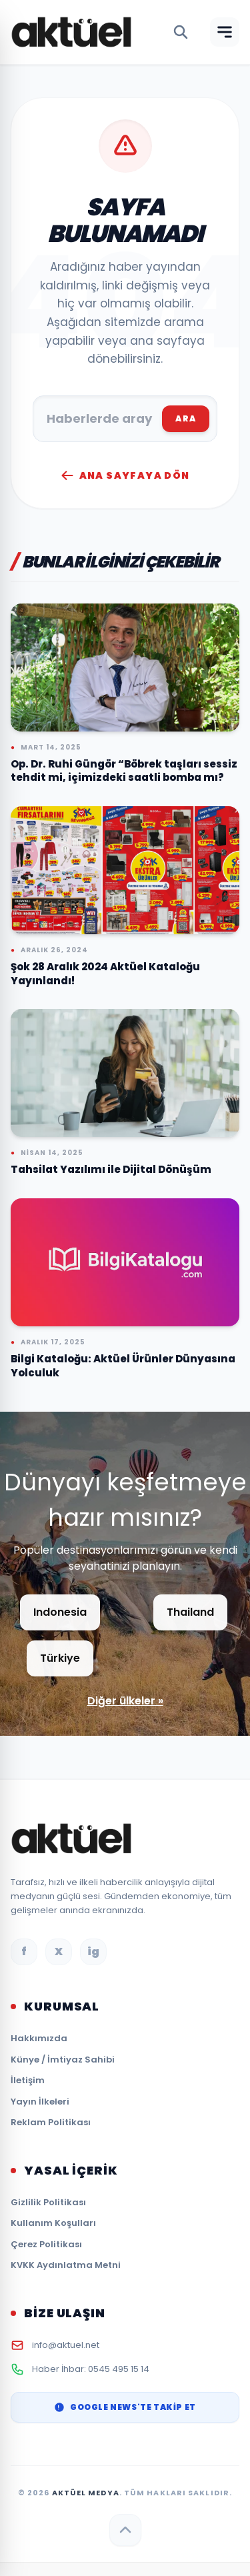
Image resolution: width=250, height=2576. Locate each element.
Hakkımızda (39, 2038)
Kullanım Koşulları (53, 2223)
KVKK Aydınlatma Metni (66, 2265)
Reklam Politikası (51, 2122)
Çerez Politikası (46, 2244)
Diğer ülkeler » (125, 1700)
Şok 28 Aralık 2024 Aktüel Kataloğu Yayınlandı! (105, 974)
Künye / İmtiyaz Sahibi (63, 2059)
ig (93, 1951)
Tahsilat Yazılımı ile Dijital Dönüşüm (111, 1169)
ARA (185, 418)
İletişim (28, 2080)
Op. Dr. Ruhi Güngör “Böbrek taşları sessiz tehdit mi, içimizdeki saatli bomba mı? (124, 771)
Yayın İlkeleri (40, 2101)
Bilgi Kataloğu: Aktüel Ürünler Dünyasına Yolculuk (123, 1366)
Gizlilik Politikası (48, 2202)
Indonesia (60, 1612)
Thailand (190, 1612)
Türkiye (60, 1658)
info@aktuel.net (65, 2345)
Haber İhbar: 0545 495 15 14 (90, 2369)
